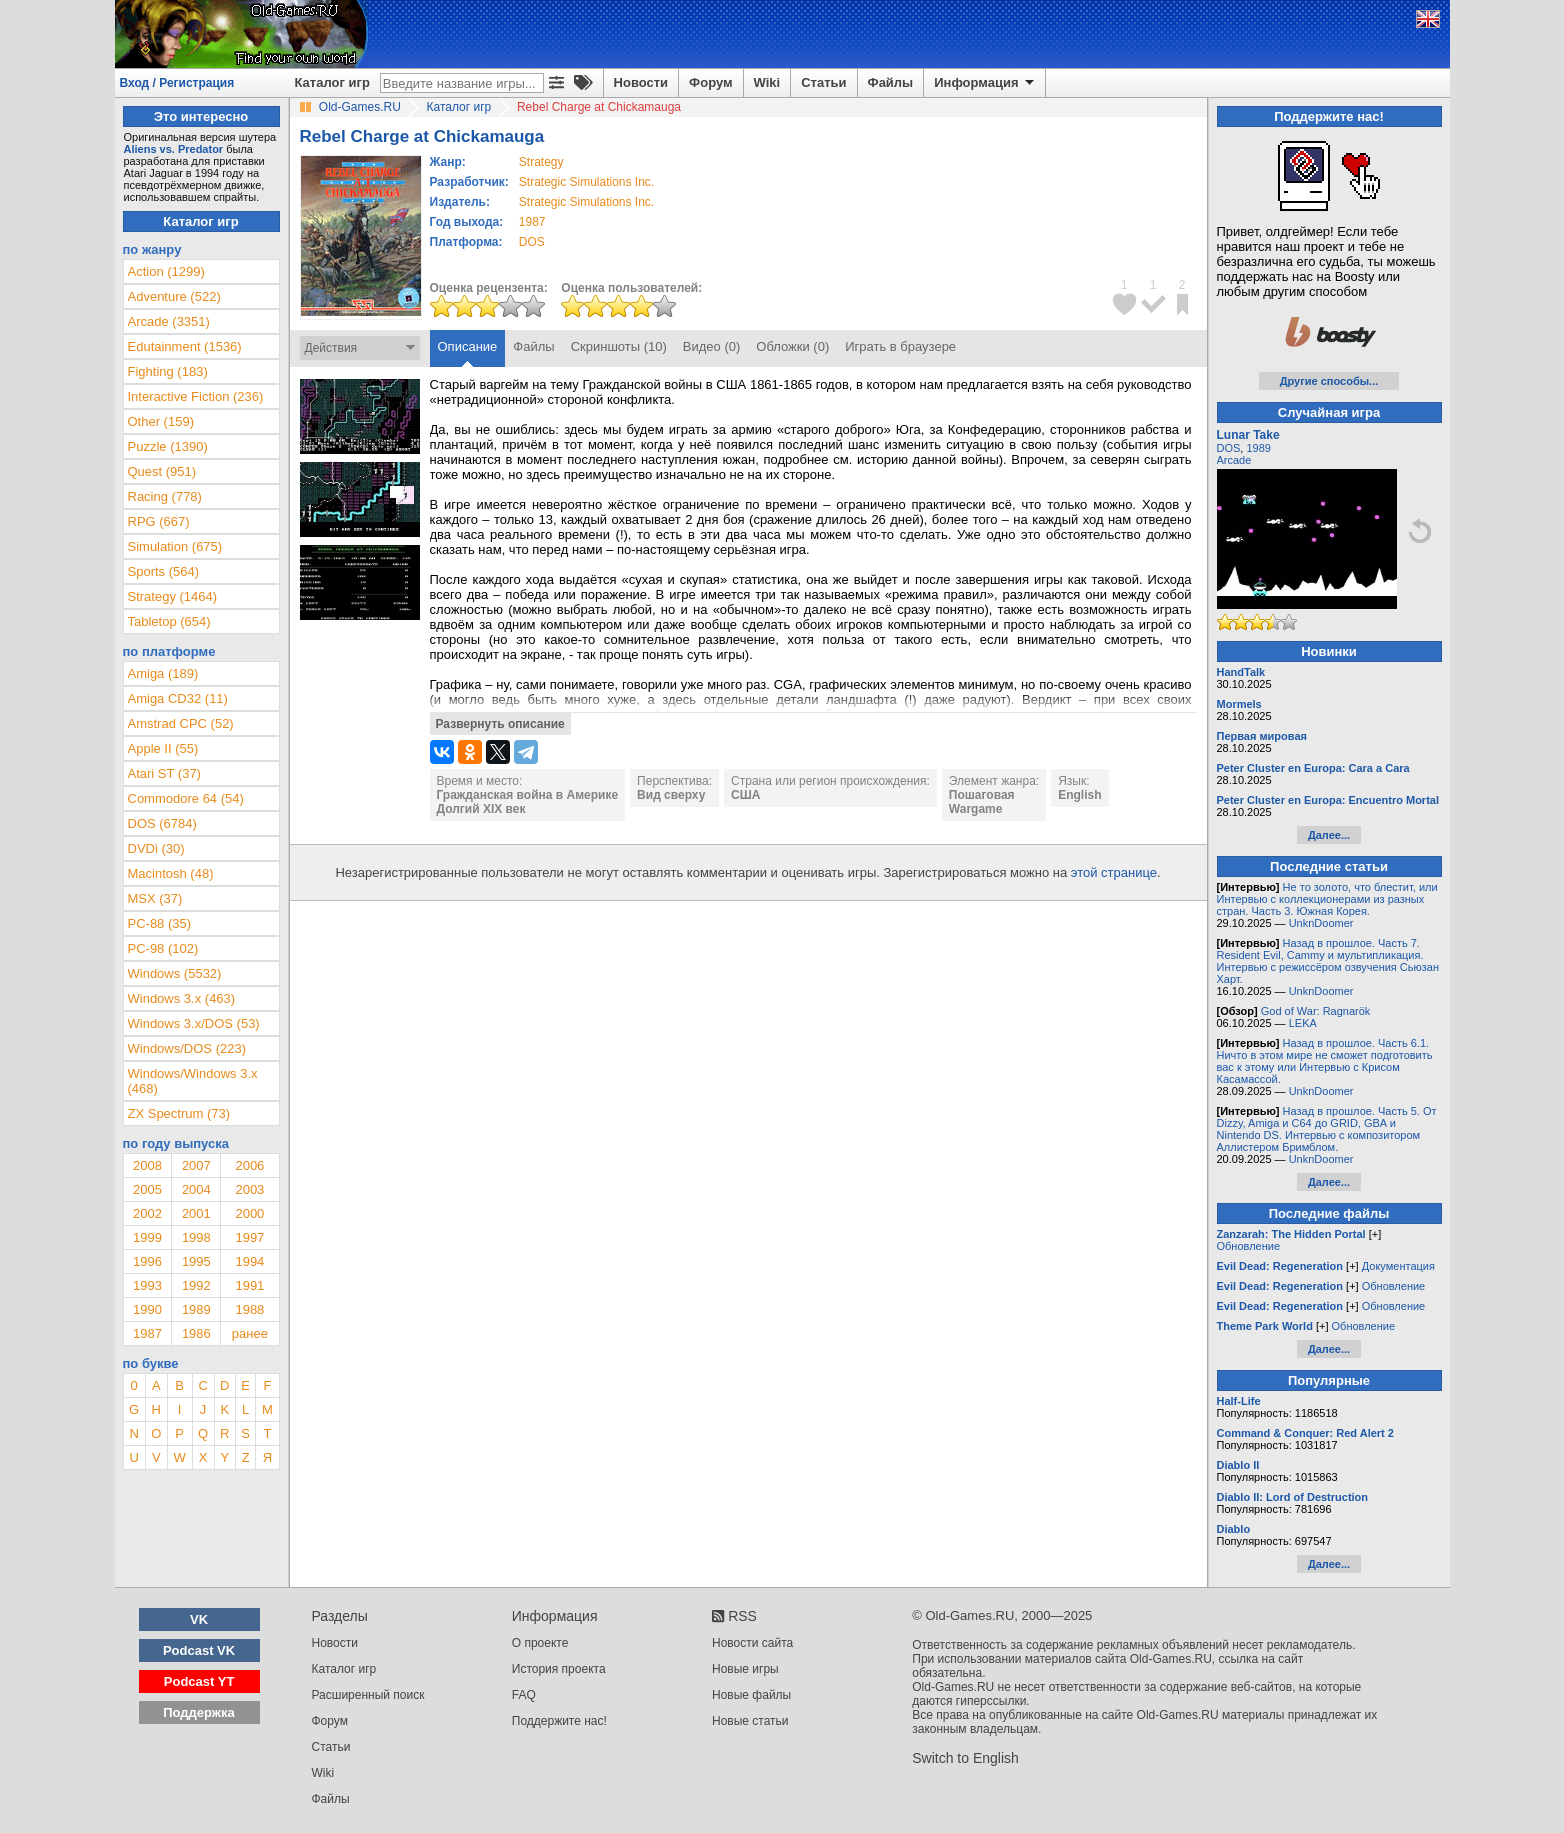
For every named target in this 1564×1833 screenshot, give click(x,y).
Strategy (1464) (173, 596)
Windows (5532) (175, 973)
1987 (532, 222)
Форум (710, 82)
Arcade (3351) (169, 321)
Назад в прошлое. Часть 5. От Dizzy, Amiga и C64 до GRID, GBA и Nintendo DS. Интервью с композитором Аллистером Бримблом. (1327, 1129)
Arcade (1234, 460)
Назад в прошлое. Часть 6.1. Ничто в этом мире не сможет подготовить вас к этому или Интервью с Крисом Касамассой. (1325, 1061)
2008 (147, 1165)
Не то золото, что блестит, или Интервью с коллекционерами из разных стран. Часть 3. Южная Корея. (1327, 899)
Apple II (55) (163, 748)
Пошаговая (982, 795)
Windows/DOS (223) (187, 1048)
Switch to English (965, 1758)
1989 (196, 1309)
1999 (147, 1237)
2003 (249, 1189)
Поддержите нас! (559, 1721)
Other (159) (161, 421)
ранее (250, 1333)
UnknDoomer (1321, 923)
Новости (641, 82)
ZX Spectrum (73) (179, 1113)
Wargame (976, 809)
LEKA (1303, 1023)
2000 (249, 1213)
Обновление (1249, 1246)
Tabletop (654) (169, 621)
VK (199, 1619)
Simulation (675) (175, 546)
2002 (147, 1213)
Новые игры (745, 1669)
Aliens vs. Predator (174, 149)
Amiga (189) (163, 673)
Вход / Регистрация (177, 83)
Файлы (891, 82)
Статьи (823, 82)
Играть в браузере (900, 346)
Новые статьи (750, 1721)
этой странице (1114, 872)
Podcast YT (199, 1681)
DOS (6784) (162, 823)
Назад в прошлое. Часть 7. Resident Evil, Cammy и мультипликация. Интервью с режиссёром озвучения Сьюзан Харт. (1328, 961)
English (1079, 795)
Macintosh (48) (171, 873)
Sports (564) (164, 571)
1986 (196, 1333)
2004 (196, 1189)
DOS (1229, 448)
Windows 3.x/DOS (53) (194, 1023)
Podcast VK (199, 1650)
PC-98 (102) (163, 948)
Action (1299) (166, 271)
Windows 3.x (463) (182, 998)
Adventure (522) (174, 296)
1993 (147, 1285)
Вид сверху (671, 795)
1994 (249, 1261)
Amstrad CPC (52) (181, 723)
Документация (1398, 1266)
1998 (196, 1237)
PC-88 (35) (160, 923)
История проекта (559, 1669)
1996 (147, 1261)
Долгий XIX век (481, 809)
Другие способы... (1329, 381)
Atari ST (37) (164, 773)
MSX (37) (155, 898)
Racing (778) (165, 496)
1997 (249, 1237)
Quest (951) (162, 471)
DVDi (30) (156, 848)
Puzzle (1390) (168, 446)
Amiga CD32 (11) (178, 698)
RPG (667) (159, 521)
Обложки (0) (792, 346)
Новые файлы (751, 1695)
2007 (196, 1165)
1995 (196, 1261)
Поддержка (199, 1712)
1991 (249, 1285)
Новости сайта (752, 1643)
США (745, 795)
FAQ (524, 1695)
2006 (249, 1165)
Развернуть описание (500, 724)
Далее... (1329, 835)
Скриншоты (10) (619, 346)
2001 (196, 1213)
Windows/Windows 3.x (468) (193, 1081)
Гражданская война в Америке (528, 795)
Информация (985, 83)
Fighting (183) (168, 371)
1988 (249, 1309)
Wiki (767, 82)
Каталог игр (332, 82)
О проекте (540, 1643)
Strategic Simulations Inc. (586, 182)
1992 (196, 1285)
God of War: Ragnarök (1316, 1011)
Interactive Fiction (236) (196, 396)
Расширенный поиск (368, 1695)
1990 (147, 1309)
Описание (468, 346)
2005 (147, 1189)
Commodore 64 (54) (186, 798)
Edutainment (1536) (185, 346)
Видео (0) (711, 346)
